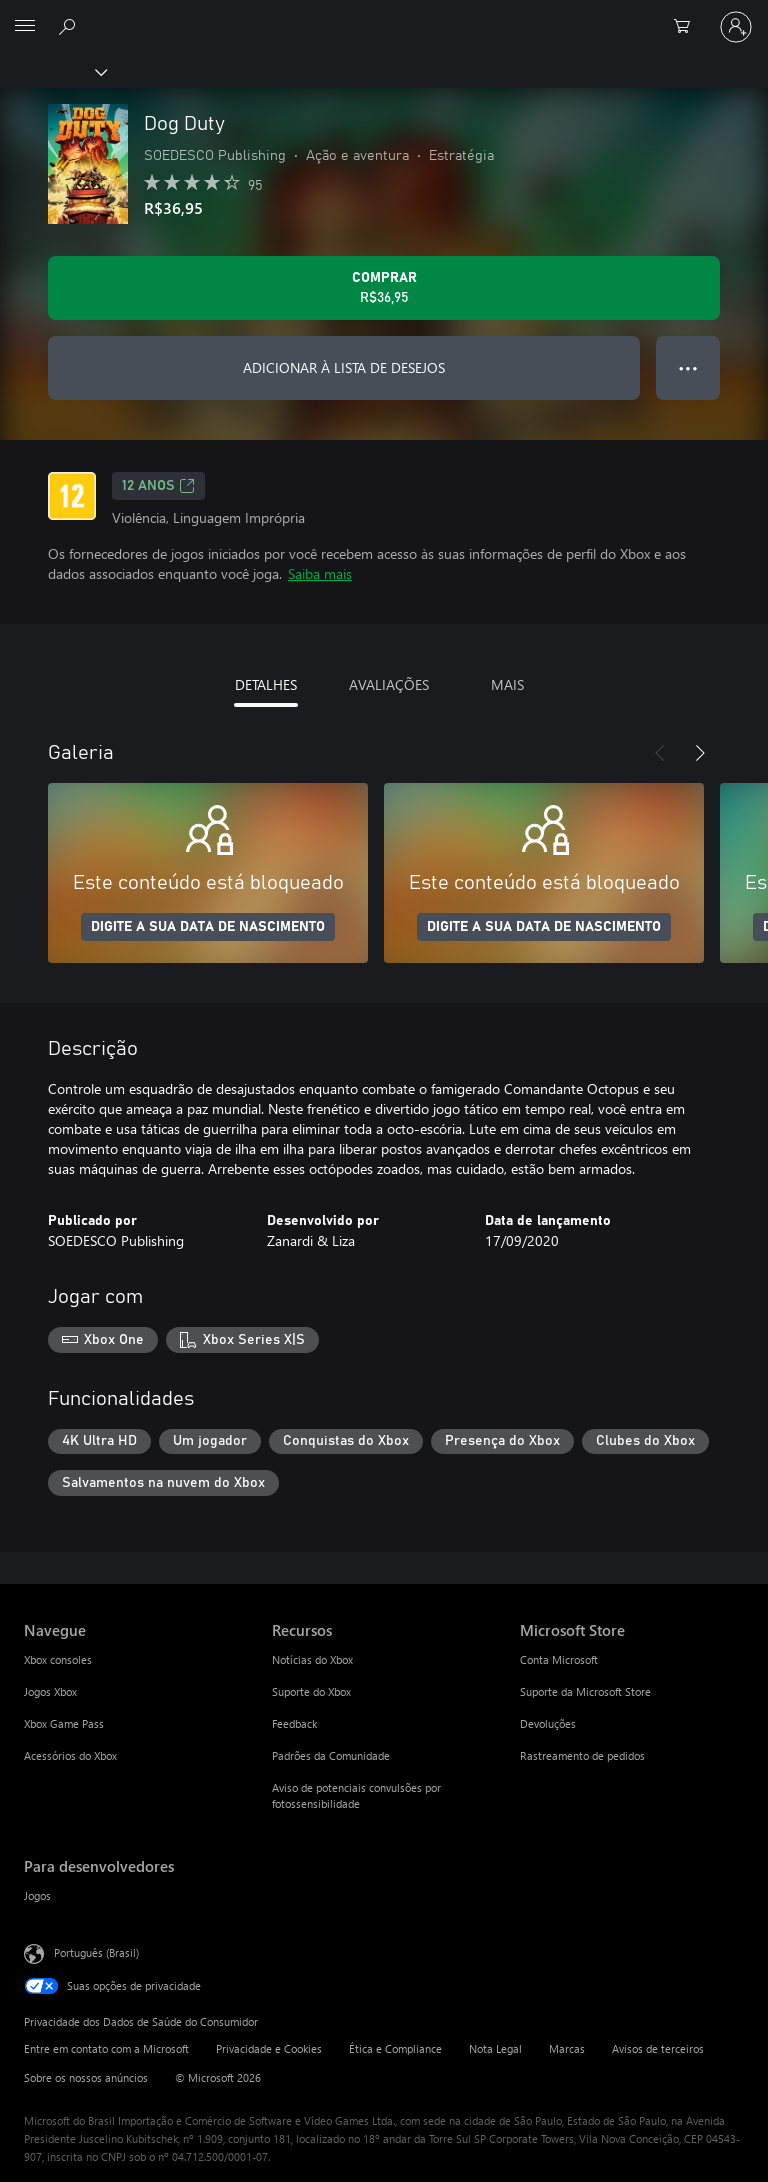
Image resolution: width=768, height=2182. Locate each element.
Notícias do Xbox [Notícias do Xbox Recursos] (312, 1659)
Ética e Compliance (395, 2048)
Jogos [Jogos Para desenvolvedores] (37, 1895)
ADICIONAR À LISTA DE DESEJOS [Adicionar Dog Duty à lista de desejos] (344, 367)
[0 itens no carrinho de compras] (688, 27)
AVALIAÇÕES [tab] (389, 684)
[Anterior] (660, 753)
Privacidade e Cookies (269, 2048)
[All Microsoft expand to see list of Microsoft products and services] (25, 27)
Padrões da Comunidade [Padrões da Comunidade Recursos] (331, 1755)
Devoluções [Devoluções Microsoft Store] (548, 1723)
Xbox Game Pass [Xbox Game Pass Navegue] (64, 1723)
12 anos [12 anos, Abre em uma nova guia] (158, 486)
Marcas (567, 2048)
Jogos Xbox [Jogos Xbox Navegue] (50, 1691)
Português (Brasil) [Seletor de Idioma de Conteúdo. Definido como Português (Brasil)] (96, 1952)
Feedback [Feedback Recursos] (294, 1723)
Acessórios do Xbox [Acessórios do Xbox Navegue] (70, 1755)
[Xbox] (52, 71)
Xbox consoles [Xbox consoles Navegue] (58, 1659)
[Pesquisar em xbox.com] (70, 26)
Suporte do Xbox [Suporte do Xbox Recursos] (311, 1691)
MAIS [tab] (507, 684)
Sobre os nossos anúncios (86, 2077)
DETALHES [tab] (266, 684)
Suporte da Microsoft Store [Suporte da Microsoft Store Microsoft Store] (585, 1691)
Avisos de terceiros (658, 2048)
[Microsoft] (383, 15)
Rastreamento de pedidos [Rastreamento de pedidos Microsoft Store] (582, 1755)
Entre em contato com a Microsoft (106, 2048)
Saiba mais (320, 573)
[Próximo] (700, 753)
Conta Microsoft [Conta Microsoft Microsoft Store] (559, 1659)
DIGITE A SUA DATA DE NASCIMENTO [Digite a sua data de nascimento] (208, 927)
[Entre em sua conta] (736, 27)
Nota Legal (495, 2048)
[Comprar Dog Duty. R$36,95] (384, 288)
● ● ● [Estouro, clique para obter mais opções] (688, 367)
